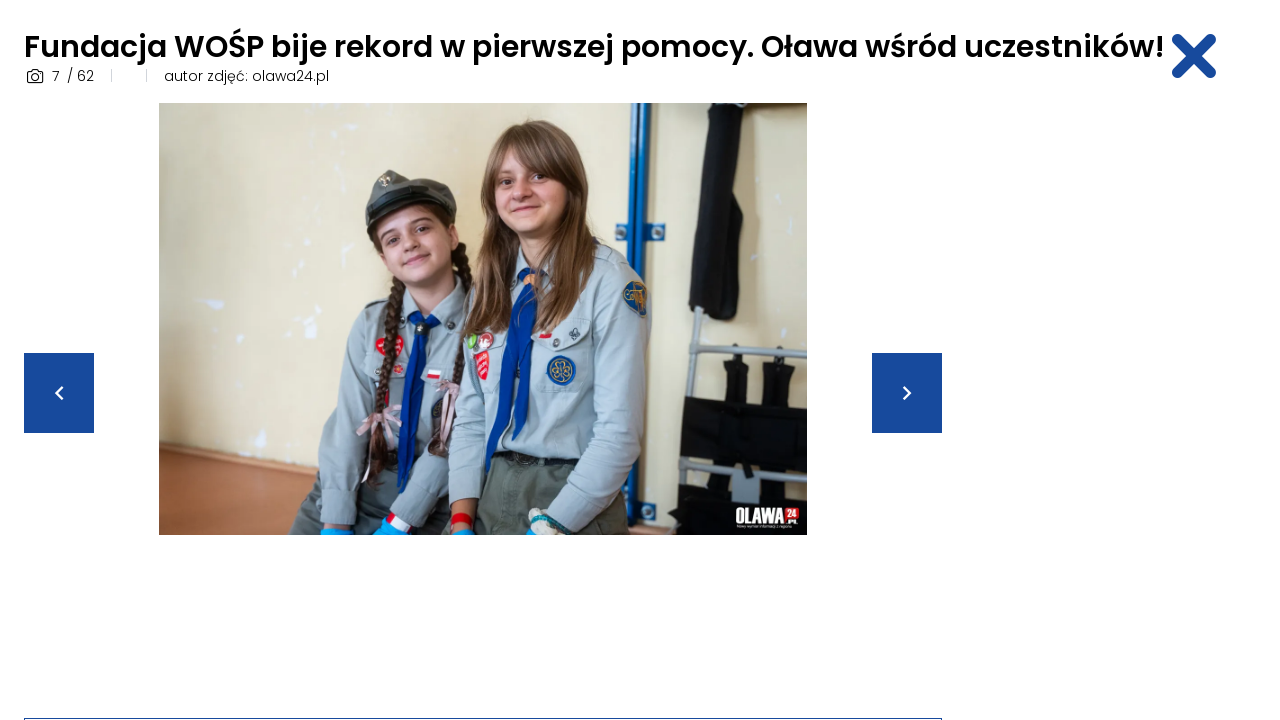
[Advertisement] (1116, 403)
